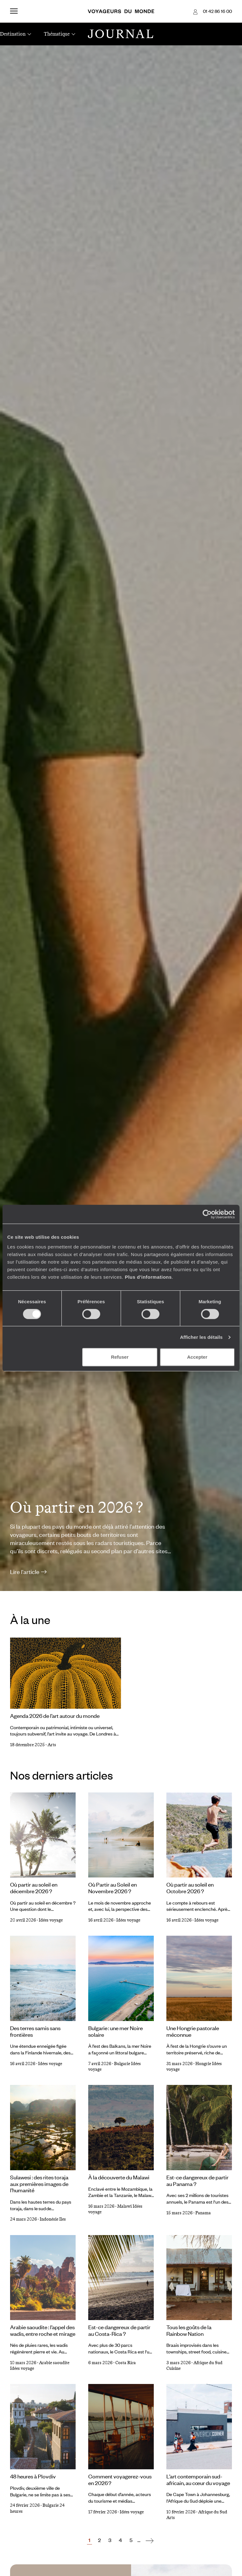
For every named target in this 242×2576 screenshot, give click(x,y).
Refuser (120, 1357)
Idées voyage (51, 1920)
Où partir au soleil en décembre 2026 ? (33, 1888)
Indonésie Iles (53, 2219)
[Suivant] (149, 2540)
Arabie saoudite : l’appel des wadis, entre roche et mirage (42, 2330)
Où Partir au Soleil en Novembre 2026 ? (112, 1888)
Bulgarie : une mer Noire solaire (115, 2031)
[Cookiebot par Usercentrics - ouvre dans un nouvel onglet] (207, 1214)
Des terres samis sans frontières (35, 2031)
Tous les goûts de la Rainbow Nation (188, 2330)
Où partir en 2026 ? (76, 1507)
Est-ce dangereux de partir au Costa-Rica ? (119, 2330)
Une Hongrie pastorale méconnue (192, 2031)
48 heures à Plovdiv (33, 2476)
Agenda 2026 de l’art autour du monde (55, 1715)
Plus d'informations (148, 1277)
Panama (203, 2213)
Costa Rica (125, 2362)
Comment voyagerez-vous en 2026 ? (120, 2479)
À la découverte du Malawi (118, 2177)
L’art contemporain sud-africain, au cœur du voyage (198, 2479)
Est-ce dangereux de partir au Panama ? (197, 2180)
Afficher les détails (201, 1337)
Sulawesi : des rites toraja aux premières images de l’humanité (39, 2183)
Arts (52, 1744)
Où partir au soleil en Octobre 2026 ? (190, 1888)
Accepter (197, 1357)
